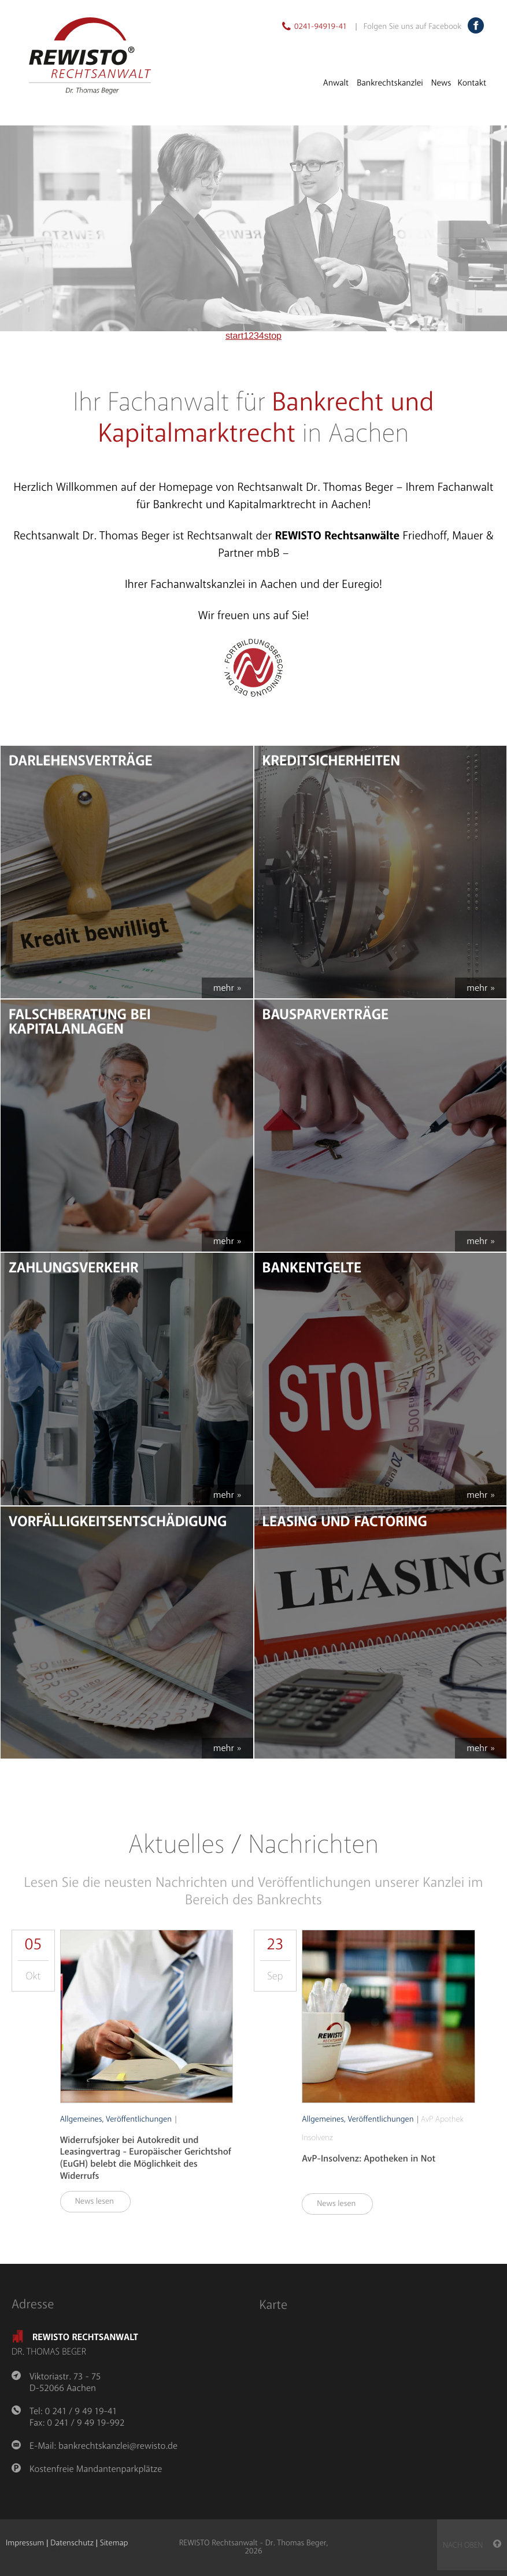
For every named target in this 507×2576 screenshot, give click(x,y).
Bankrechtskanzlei (390, 83)
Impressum (25, 2543)
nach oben (472, 2545)
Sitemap (114, 2543)
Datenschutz (71, 2543)
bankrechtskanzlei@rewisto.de (117, 2446)
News (441, 83)
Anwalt (336, 83)
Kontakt (472, 83)
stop (273, 336)
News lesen (100, 2201)
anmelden (52, 2552)
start (234, 336)
